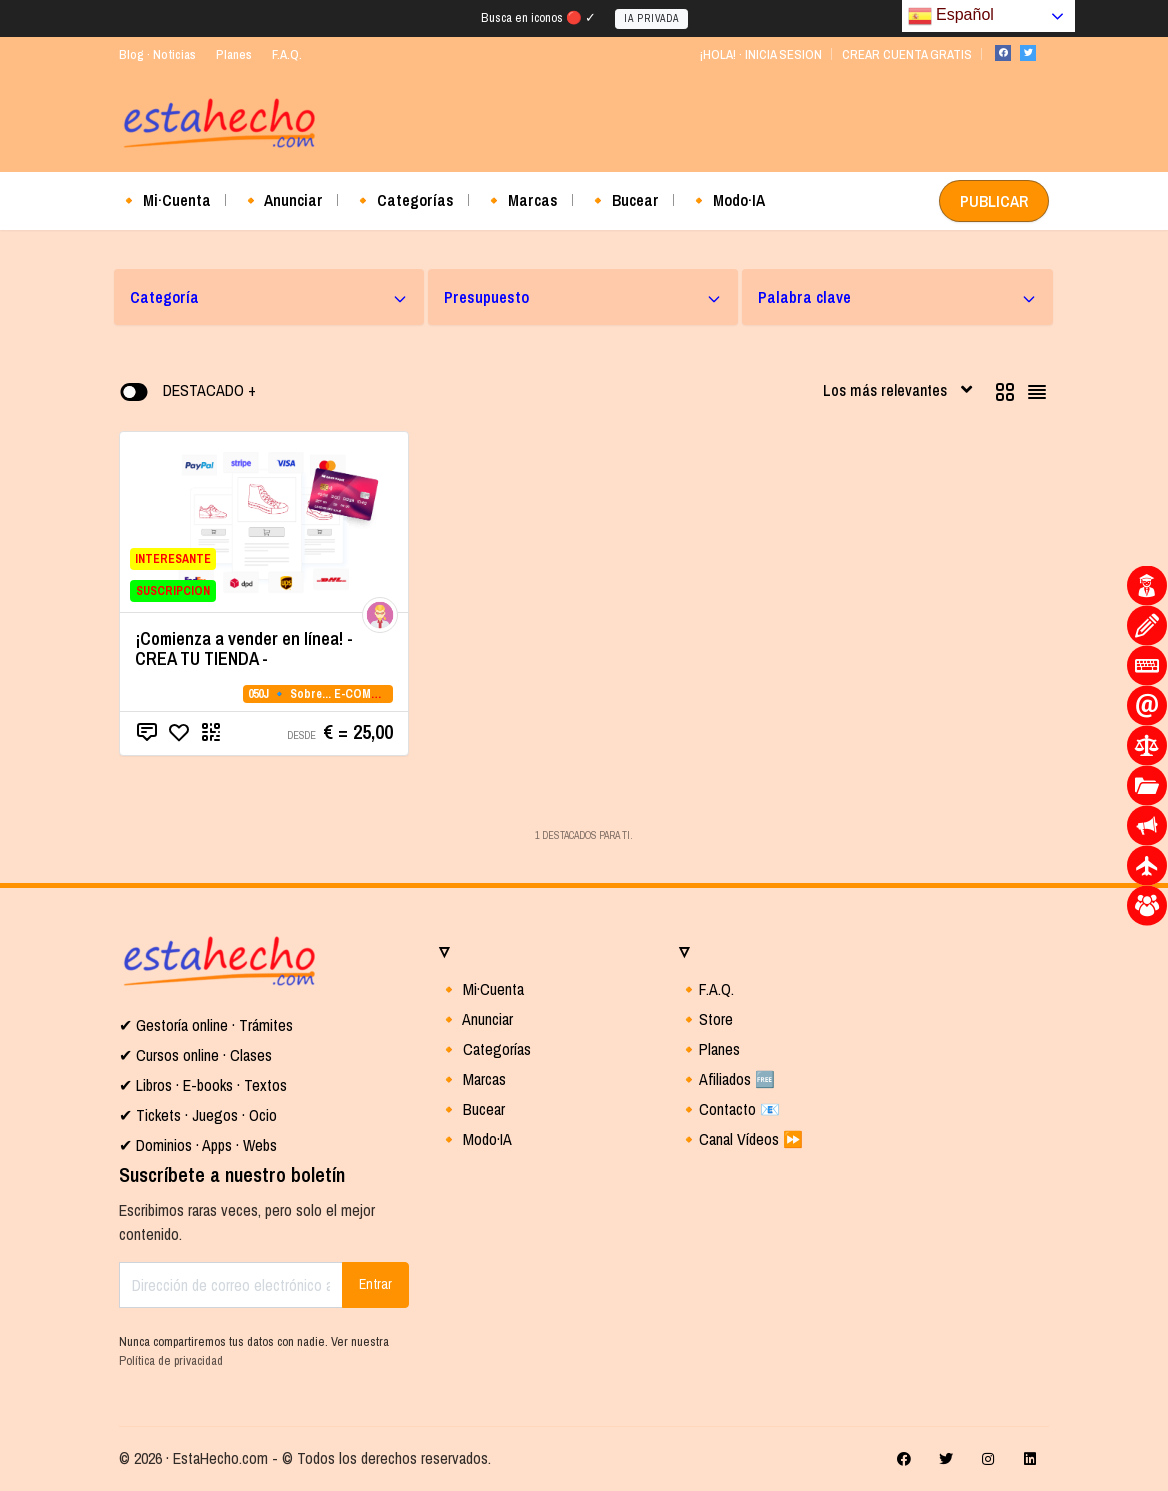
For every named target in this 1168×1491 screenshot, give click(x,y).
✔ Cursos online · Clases (195, 1055)
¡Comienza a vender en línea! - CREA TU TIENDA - (244, 648)
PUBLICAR (994, 201)
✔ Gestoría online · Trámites (206, 1025)
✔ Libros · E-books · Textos (203, 1085)
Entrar (375, 1284)
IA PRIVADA (651, 18)
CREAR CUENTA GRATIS (907, 54)
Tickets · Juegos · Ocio (204, 1115)
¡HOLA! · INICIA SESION (760, 54)
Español (951, 16)
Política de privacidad (171, 1360)
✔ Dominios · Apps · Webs (198, 1145)
